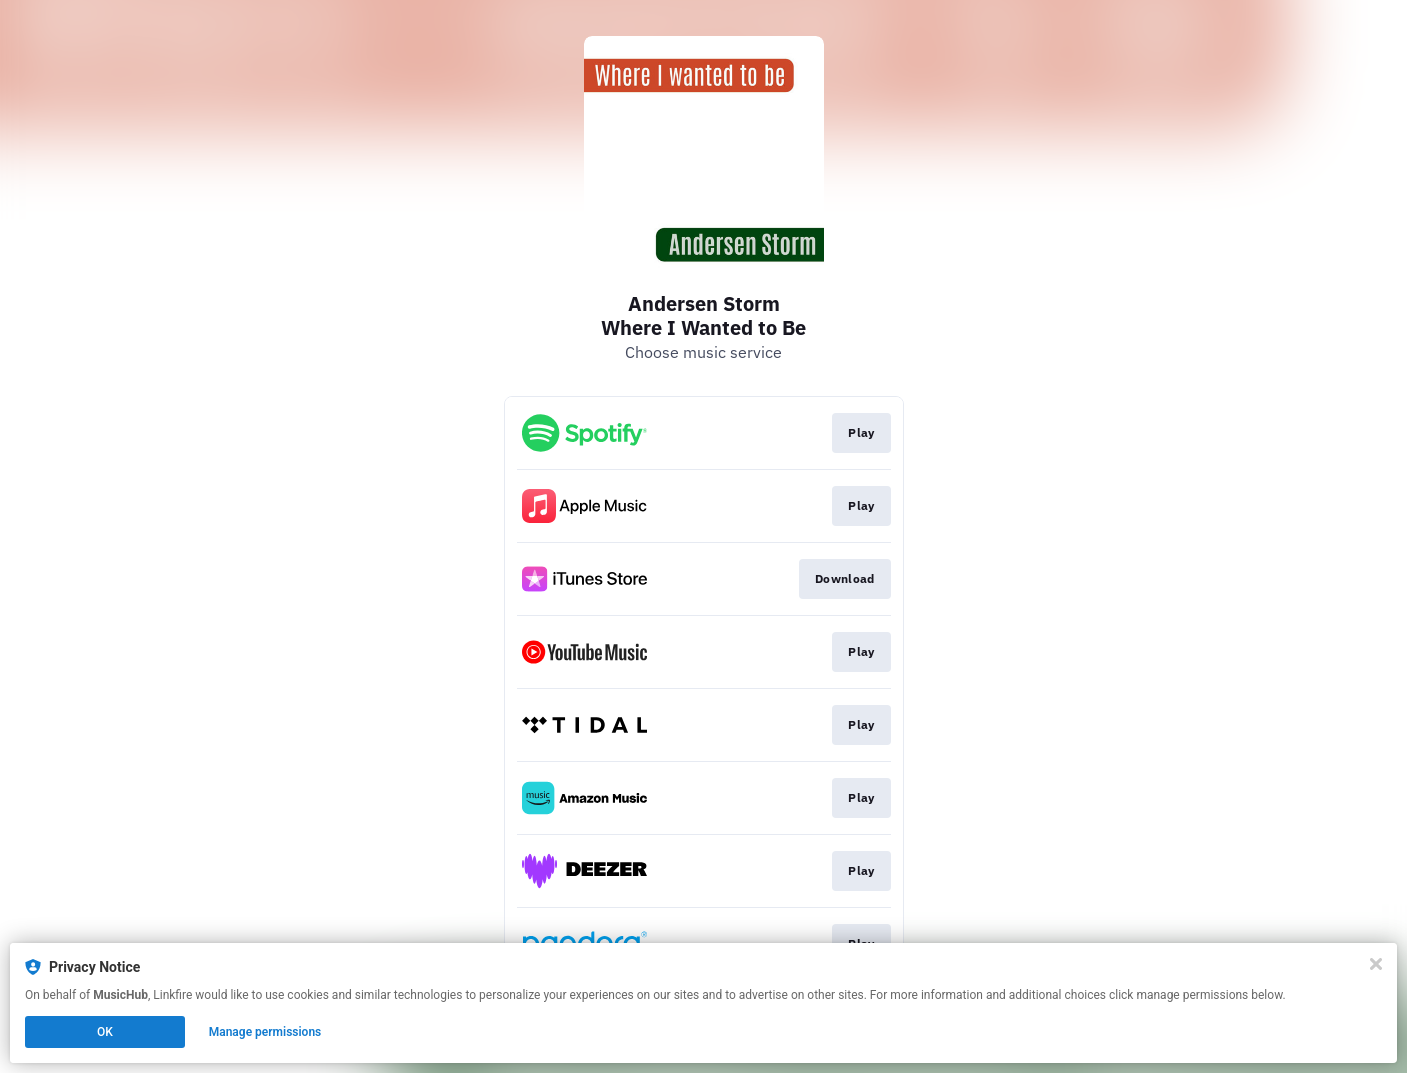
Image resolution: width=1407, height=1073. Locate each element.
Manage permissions (265, 1032)
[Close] (1376, 964)
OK (105, 1032)
